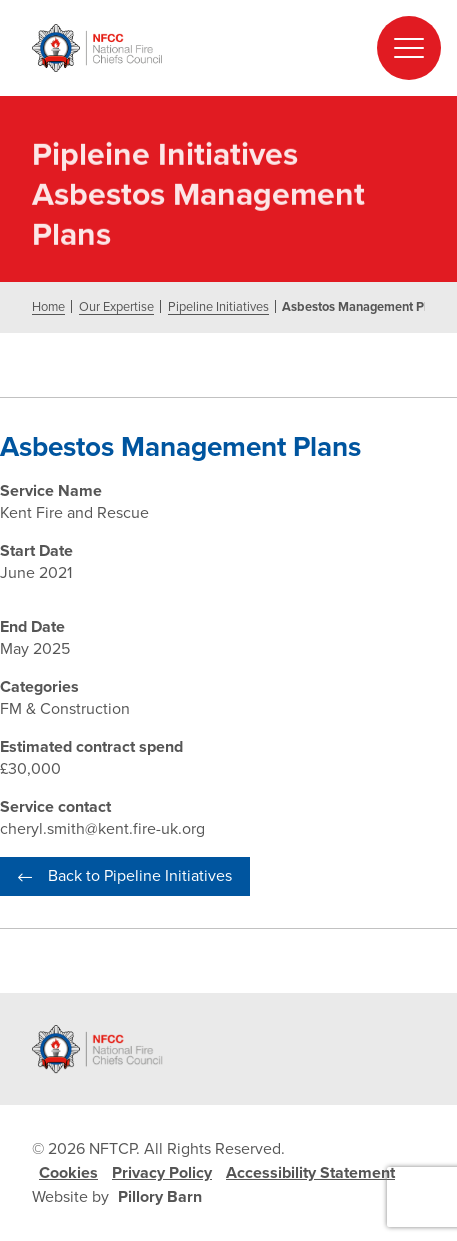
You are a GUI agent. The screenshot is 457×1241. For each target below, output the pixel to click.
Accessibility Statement (310, 1173)
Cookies (68, 1173)
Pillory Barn (160, 1197)
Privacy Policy (162, 1173)
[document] (228, 537)
